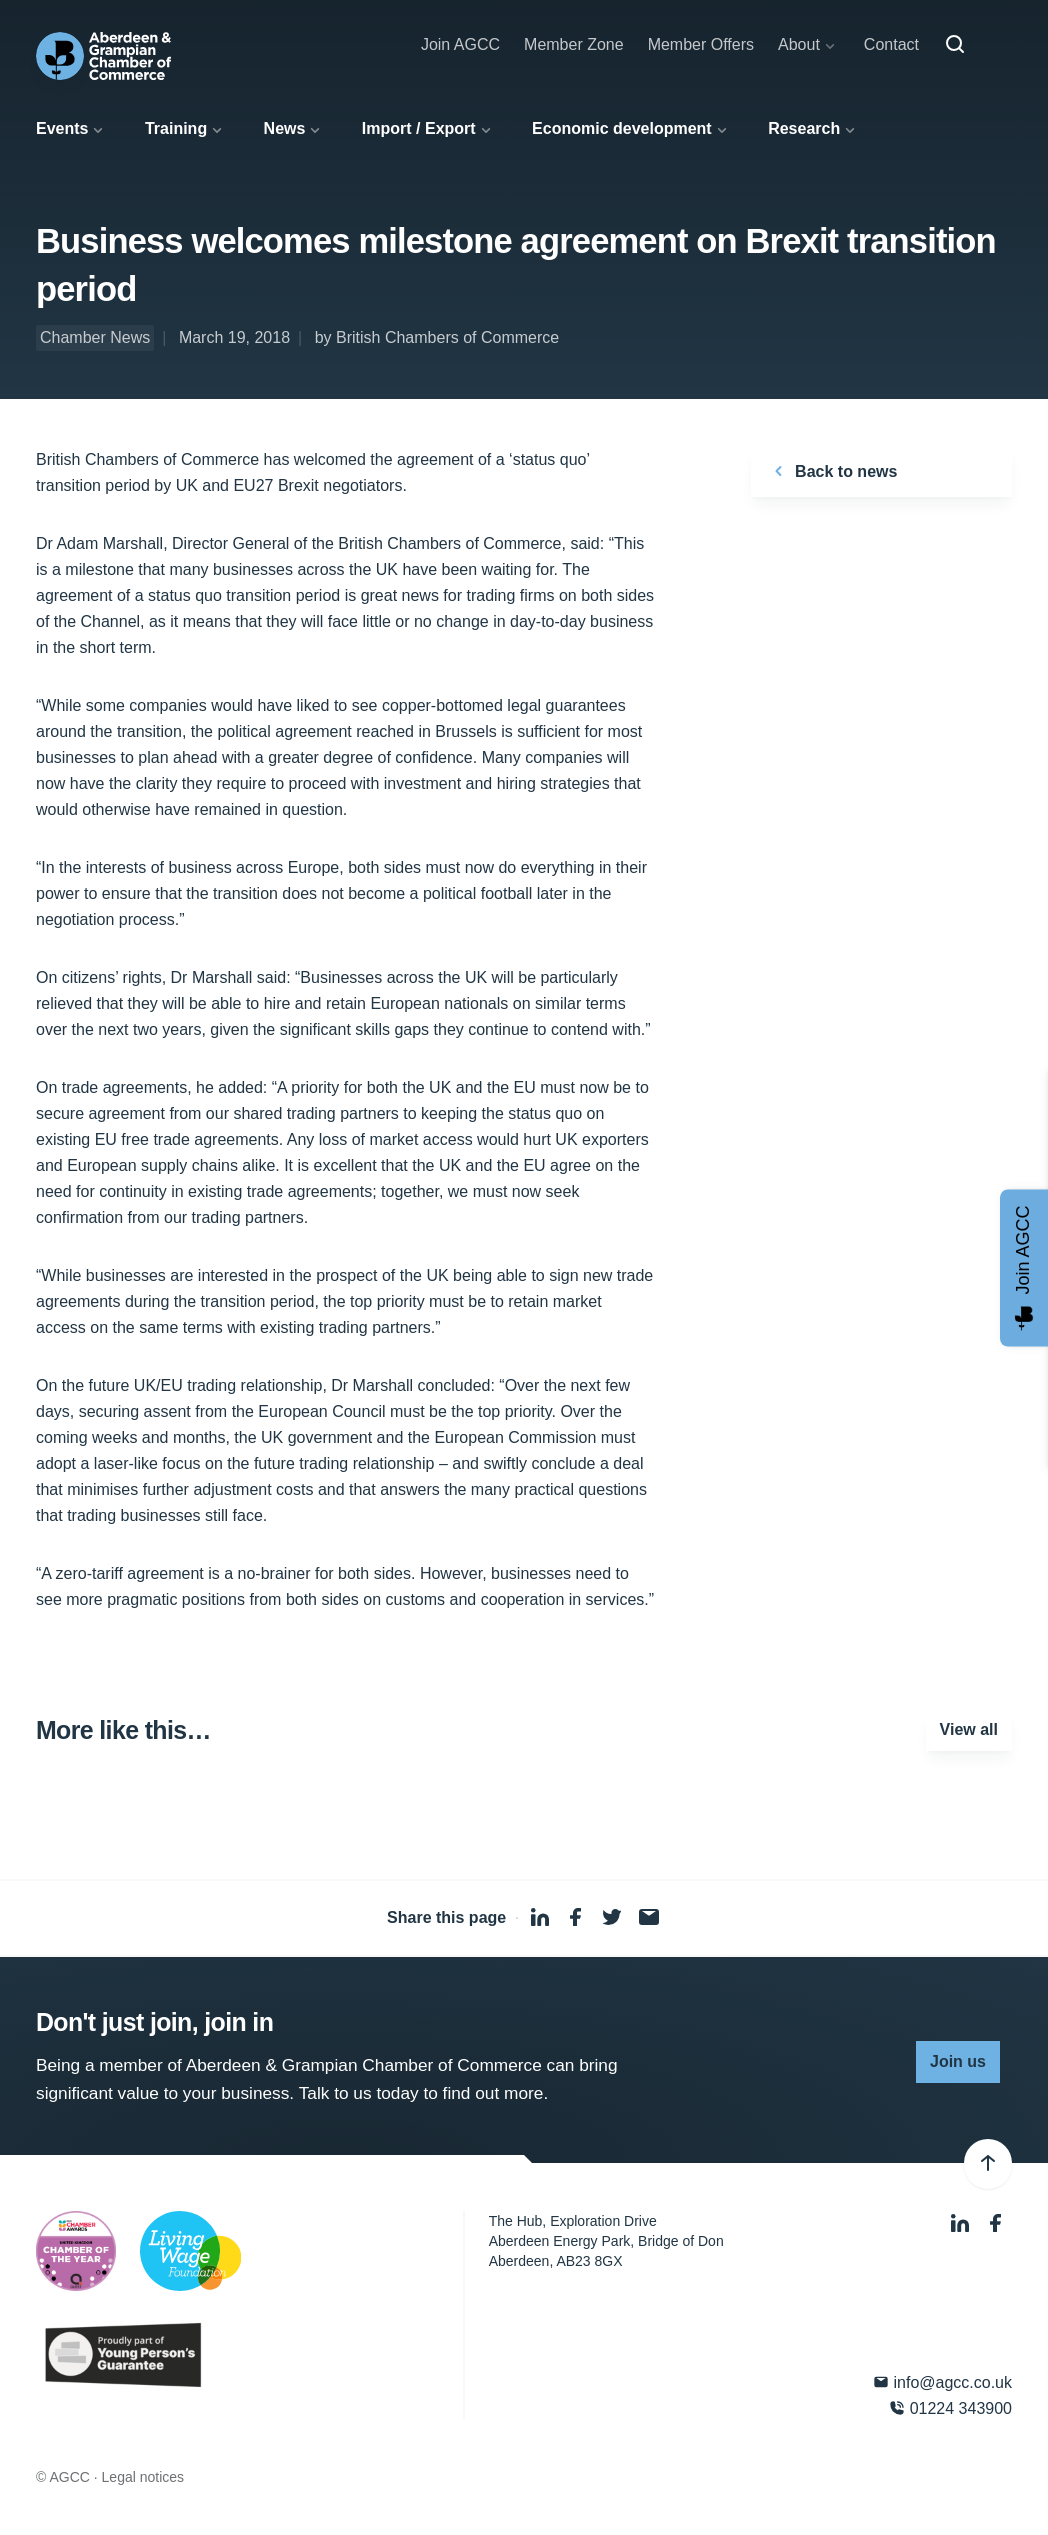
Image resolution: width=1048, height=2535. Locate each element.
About (799, 44)
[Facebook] (996, 2223)
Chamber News (95, 337)
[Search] (955, 45)
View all (969, 1729)
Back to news (832, 471)
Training (176, 128)
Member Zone (574, 44)
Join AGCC (460, 44)
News (285, 128)
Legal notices (143, 2477)
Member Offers (701, 44)
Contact (891, 44)
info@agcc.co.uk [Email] (942, 2382)
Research (804, 128)
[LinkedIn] (962, 2223)
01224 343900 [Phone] (950, 2408)
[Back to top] (988, 2164)
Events (62, 128)
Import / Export (419, 128)
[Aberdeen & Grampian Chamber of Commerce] (103, 56)
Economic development (622, 128)
